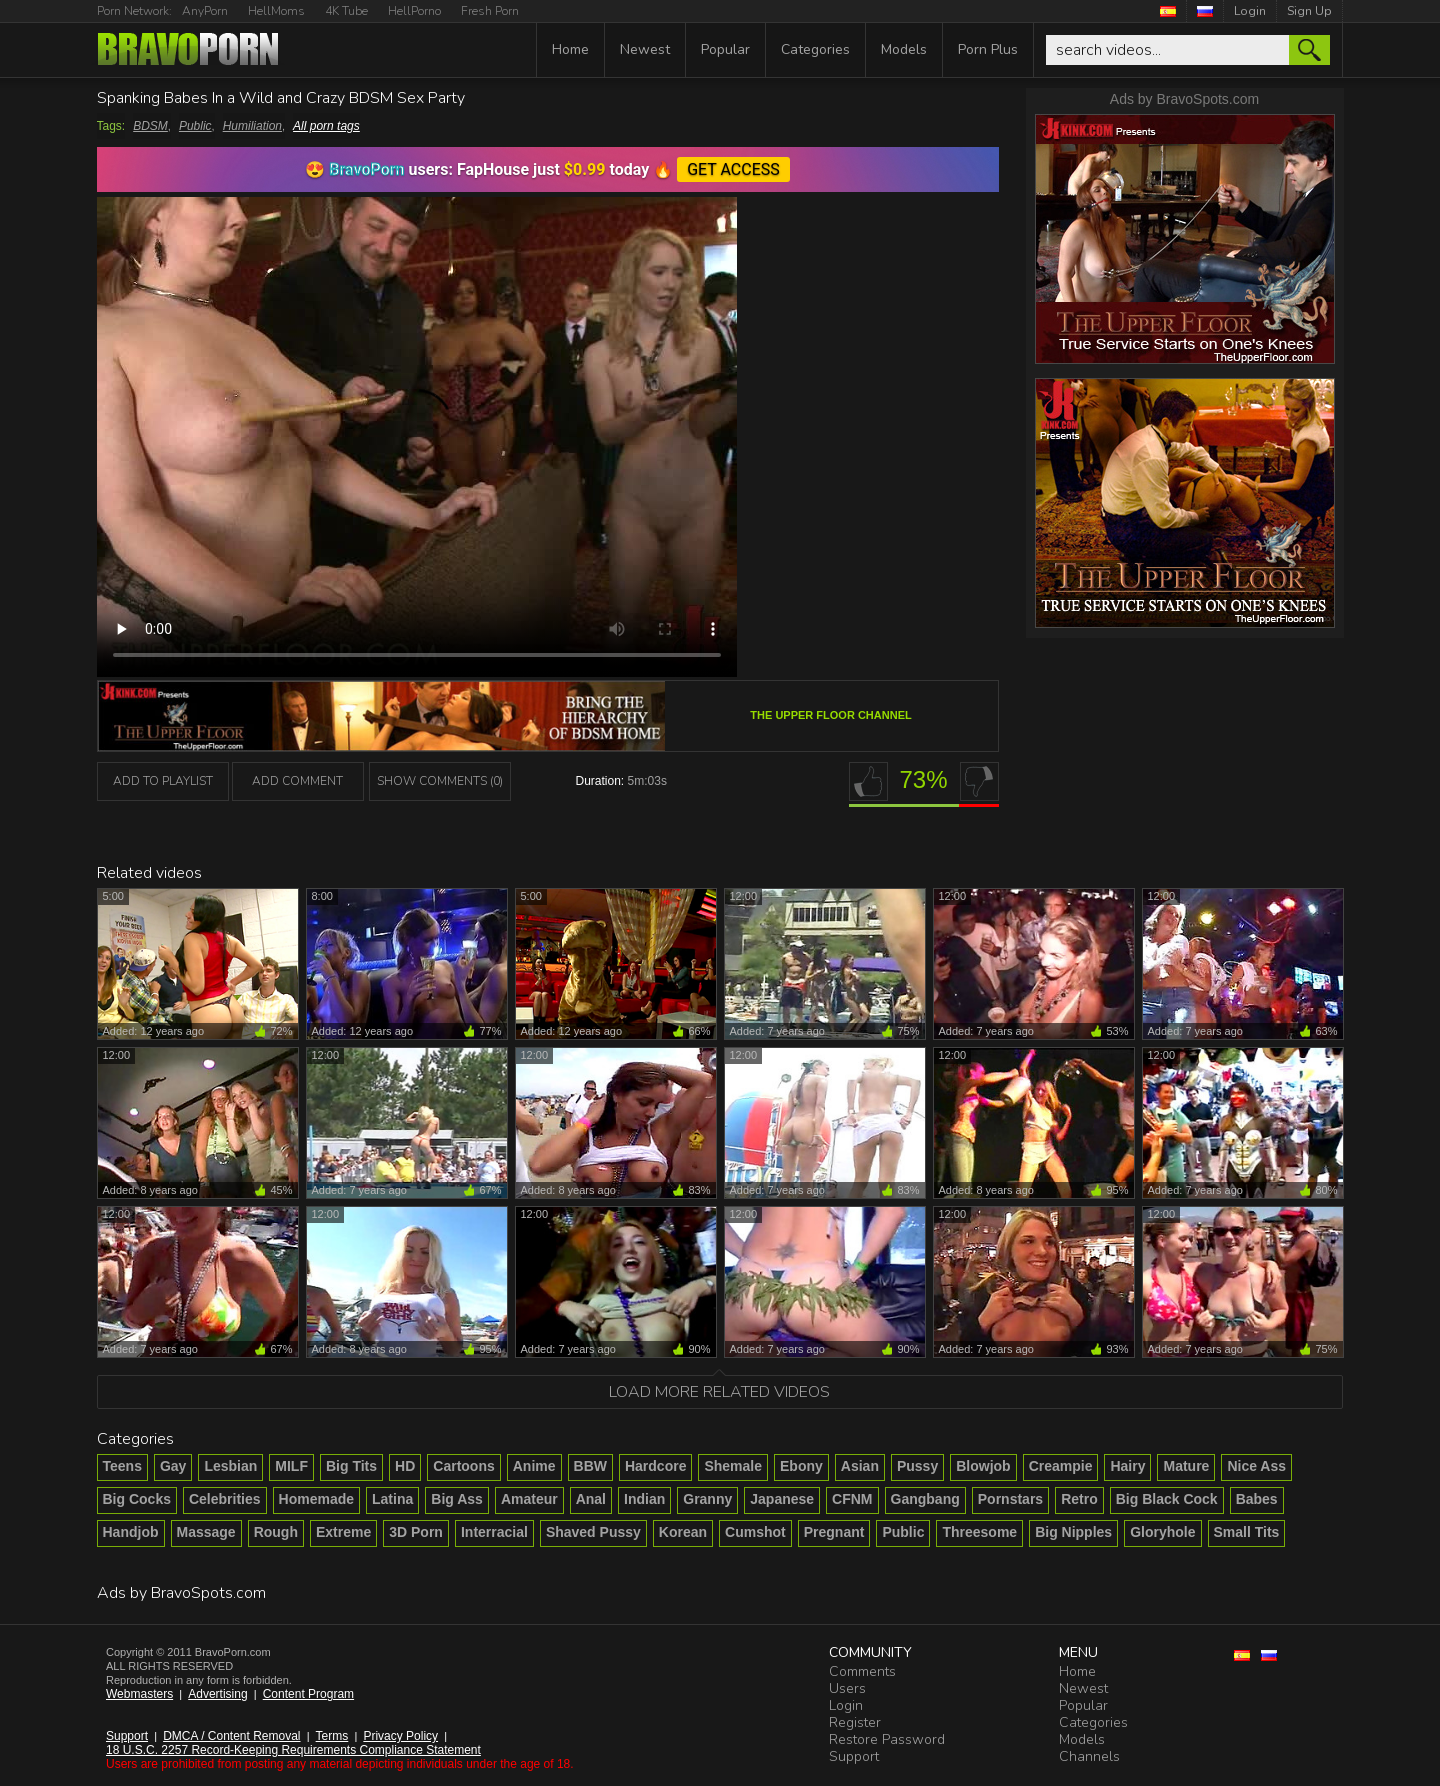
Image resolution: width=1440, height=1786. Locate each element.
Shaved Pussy (593, 1532)
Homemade (316, 1499)
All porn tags (326, 126)
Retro (1079, 1499)
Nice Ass (1256, 1466)
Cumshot (755, 1532)
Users (847, 1688)
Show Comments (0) (440, 781)
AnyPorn (205, 11)
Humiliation (252, 126)
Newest (645, 49)
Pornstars (1010, 1499)
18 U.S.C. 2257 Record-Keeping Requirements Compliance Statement (293, 1750)
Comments (862, 1671)
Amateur (529, 1499)
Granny (707, 1499)
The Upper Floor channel (830, 715)
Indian (644, 1499)
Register (855, 1722)
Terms (332, 1736)
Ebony (801, 1466)
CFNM (852, 1499)
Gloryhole (1162, 1532)
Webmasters (139, 1694)
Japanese (782, 1499)
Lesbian (230, 1466)
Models (904, 49)
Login (1250, 11)
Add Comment (297, 781)
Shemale (733, 1466)
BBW (590, 1466)
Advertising (217, 1694)
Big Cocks (137, 1499)
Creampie (1061, 1466)
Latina (392, 1499)
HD (405, 1466)
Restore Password (887, 1739)
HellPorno (414, 11)
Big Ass (457, 1499)
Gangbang (925, 1499)
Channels (1089, 1756)
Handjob (131, 1532)
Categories (815, 49)
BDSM (150, 126)
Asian (860, 1466)
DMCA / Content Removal (231, 1736)
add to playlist (163, 781)
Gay (173, 1466)
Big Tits (351, 1466)
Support (127, 1736)
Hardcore (655, 1466)
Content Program (308, 1694)
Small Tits (1247, 1532)
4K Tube (346, 11)
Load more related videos (719, 1392)
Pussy (917, 1466)
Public (195, 126)
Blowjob (983, 1466)
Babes (1257, 1499)
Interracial (494, 1532)
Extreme (343, 1532)
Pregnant (834, 1532)
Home (570, 49)
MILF (291, 1466)
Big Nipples (1073, 1532)
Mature (1186, 1466)
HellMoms (276, 11)
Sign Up (1309, 11)
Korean (683, 1532)
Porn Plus (988, 49)
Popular (725, 49)
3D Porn (416, 1532)
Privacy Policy (400, 1736)
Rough (276, 1532)
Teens (122, 1466)
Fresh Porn (490, 11)
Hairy (1127, 1466)
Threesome (979, 1532)
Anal (591, 1499)
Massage (206, 1532)
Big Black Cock (1167, 1499)
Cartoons (463, 1466)
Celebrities (225, 1499)
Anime (534, 1466)
